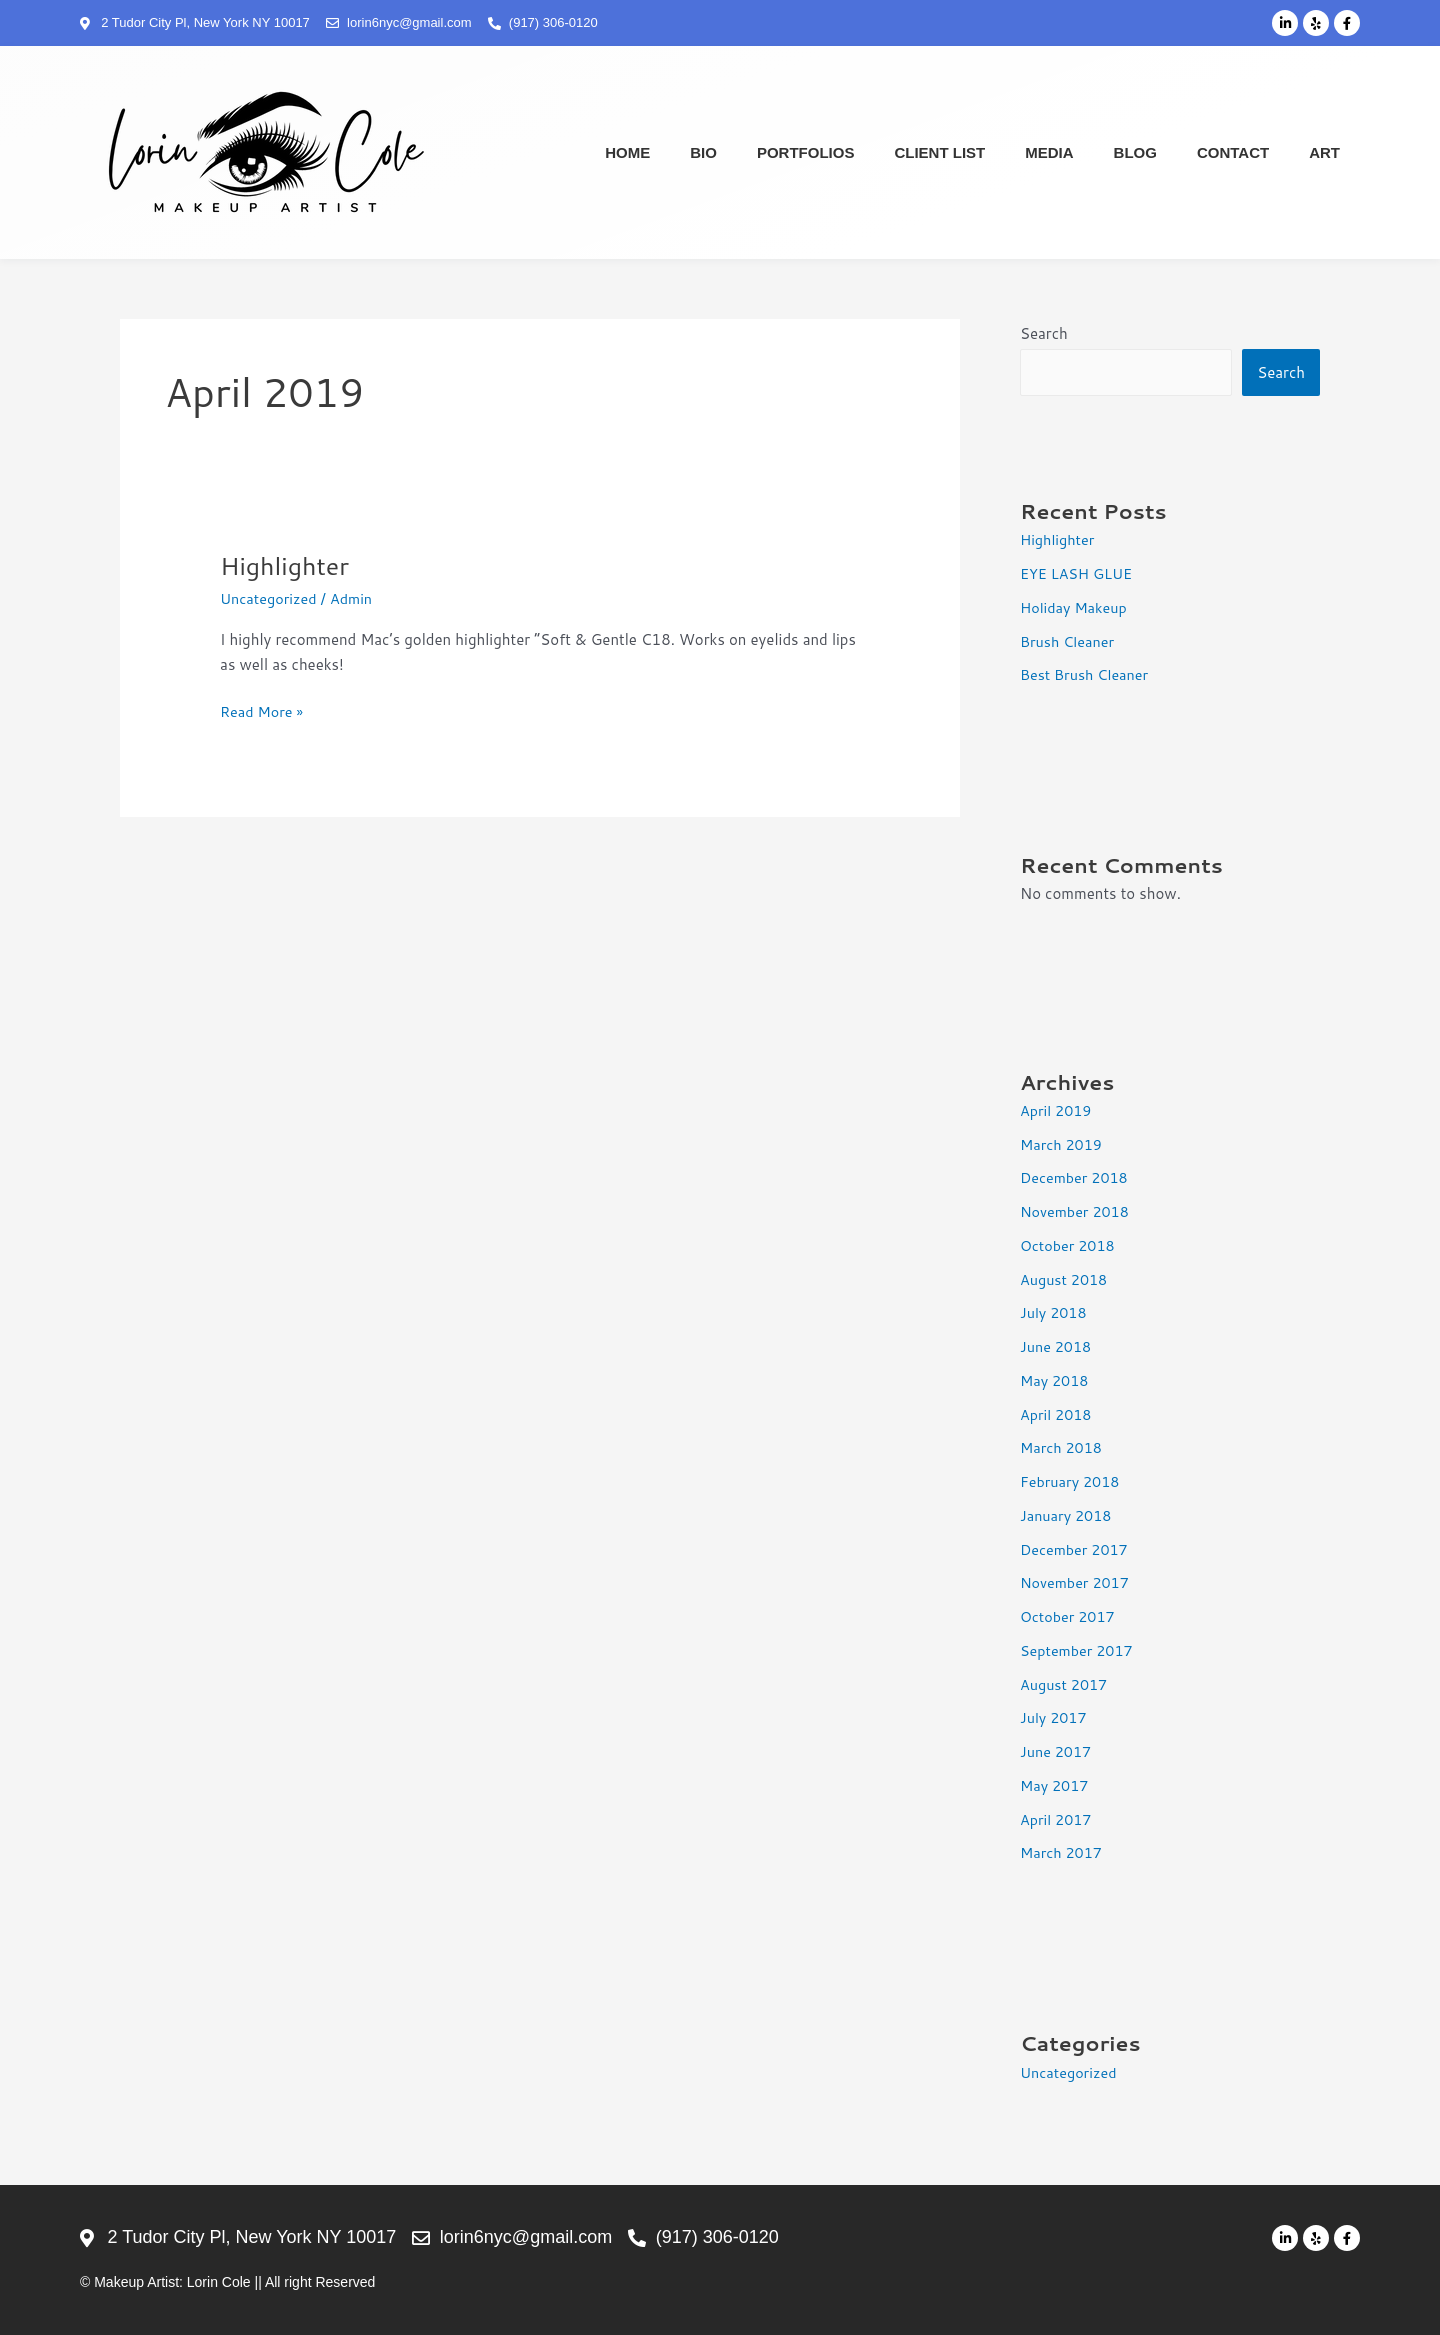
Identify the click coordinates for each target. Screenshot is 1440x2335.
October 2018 (1069, 1245)
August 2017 (1065, 1684)
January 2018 (1068, 1515)
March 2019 (1063, 1144)
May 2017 (1056, 1785)
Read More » (263, 711)
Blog (1135, 152)
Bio (703, 152)
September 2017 (1079, 1650)
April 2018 (1057, 1414)
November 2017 (1077, 1582)
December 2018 (1076, 1177)
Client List (939, 152)
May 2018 (1056, 1380)
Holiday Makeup (1076, 607)
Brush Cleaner (1069, 641)
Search (1044, 333)
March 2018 (1063, 1447)
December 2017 (1076, 1549)
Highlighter (287, 565)
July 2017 (1055, 1717)
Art (1324, 152)
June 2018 (1057, 1346)
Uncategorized (270, 598)
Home (627, 152)
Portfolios (806, 152)
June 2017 (1057, 1751)
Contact (1233, 152)
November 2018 (1077, 1211)
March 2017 (1063, 1852)
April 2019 (1057, 1110)
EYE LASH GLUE (1078, 573)
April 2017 (1057, 1819)
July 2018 (1055, 1312)
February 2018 (1072, 1481)
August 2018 (1065, 1279)
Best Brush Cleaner (1087, 674)
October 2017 (1069, 1616)
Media (1049, 152)
